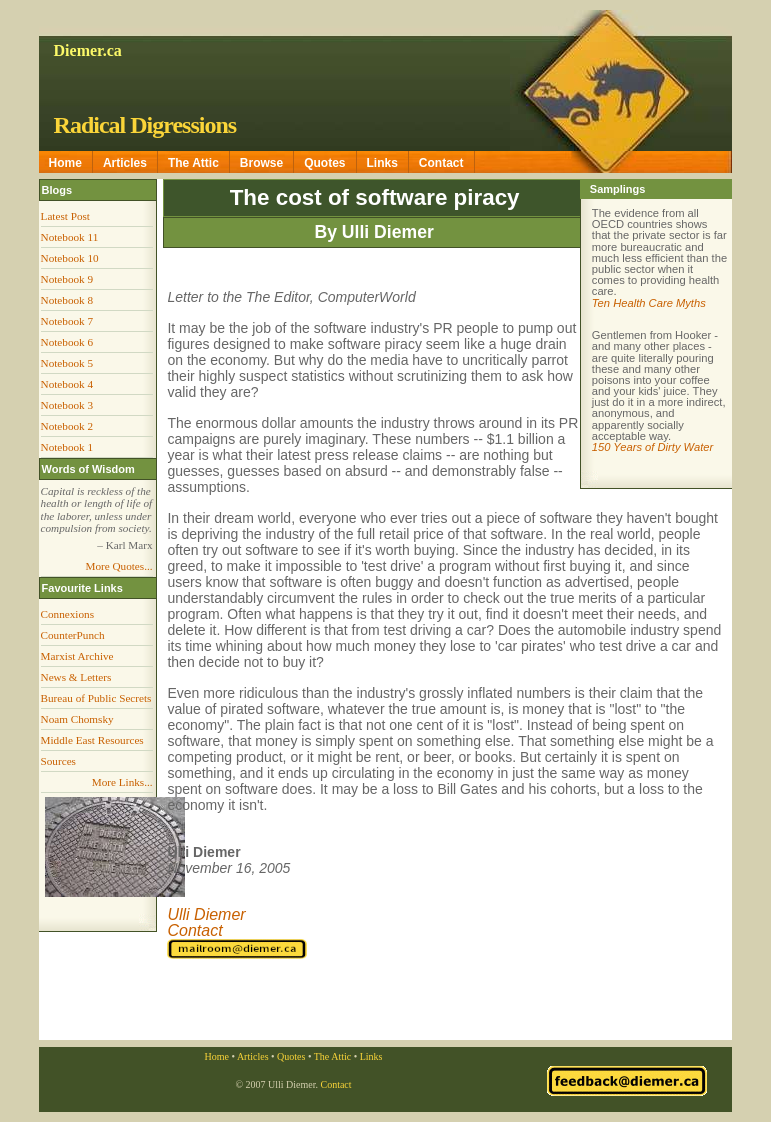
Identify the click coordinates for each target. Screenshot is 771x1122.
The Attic (193, 163)
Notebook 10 (70, 258)
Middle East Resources (92, 740)
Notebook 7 (67, 321)
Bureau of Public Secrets (96, 698)
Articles (125, 163)
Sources (58, 761)
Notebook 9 (67, 279)
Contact (441, 163)
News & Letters (76, 677)
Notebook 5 (67, 363)
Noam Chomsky (77, 719)
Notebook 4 (67, 384)
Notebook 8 (67, 300)
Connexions (67, 614)
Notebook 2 (67, 426)
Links (382, 163)
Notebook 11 (70, 237)
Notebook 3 (67, 405)
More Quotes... (118, 566)
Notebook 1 (67, 447)
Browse (261, 163)
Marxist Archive (77, 656)
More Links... (122, 782)
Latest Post (65, 216)
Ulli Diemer (206, 914)
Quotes (324, 163)
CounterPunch (73, 635)
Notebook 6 (67, 342)
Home (65, 163)
